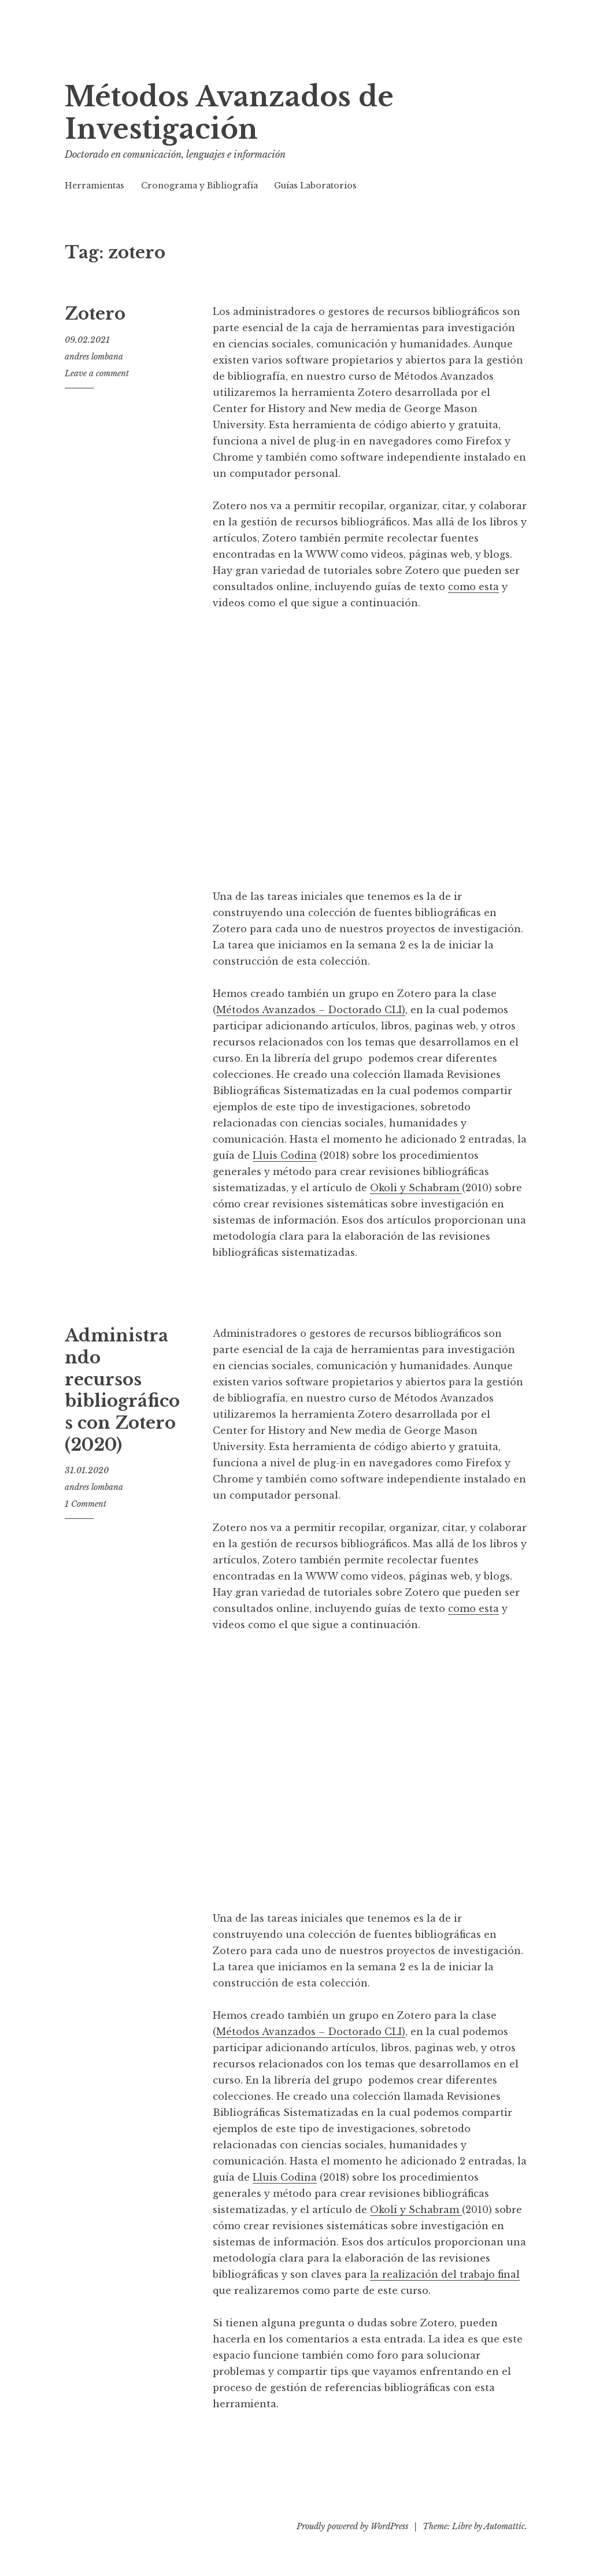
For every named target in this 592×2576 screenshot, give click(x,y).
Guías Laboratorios (315, 185)
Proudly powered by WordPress (352, 2526)
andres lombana (94, 356)
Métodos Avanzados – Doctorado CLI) (310, 1009)
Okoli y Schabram (416, 1188)
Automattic (504, 2526)
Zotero (95, 313)
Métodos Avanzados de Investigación (229, 113)
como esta (473, 586)
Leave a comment (97, 373)
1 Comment (85, 1504)
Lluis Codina (285, 1155)
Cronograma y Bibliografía (199, 185)
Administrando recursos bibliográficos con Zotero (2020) (122, 1390)
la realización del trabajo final (445, 2274)
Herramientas (94, 185)
